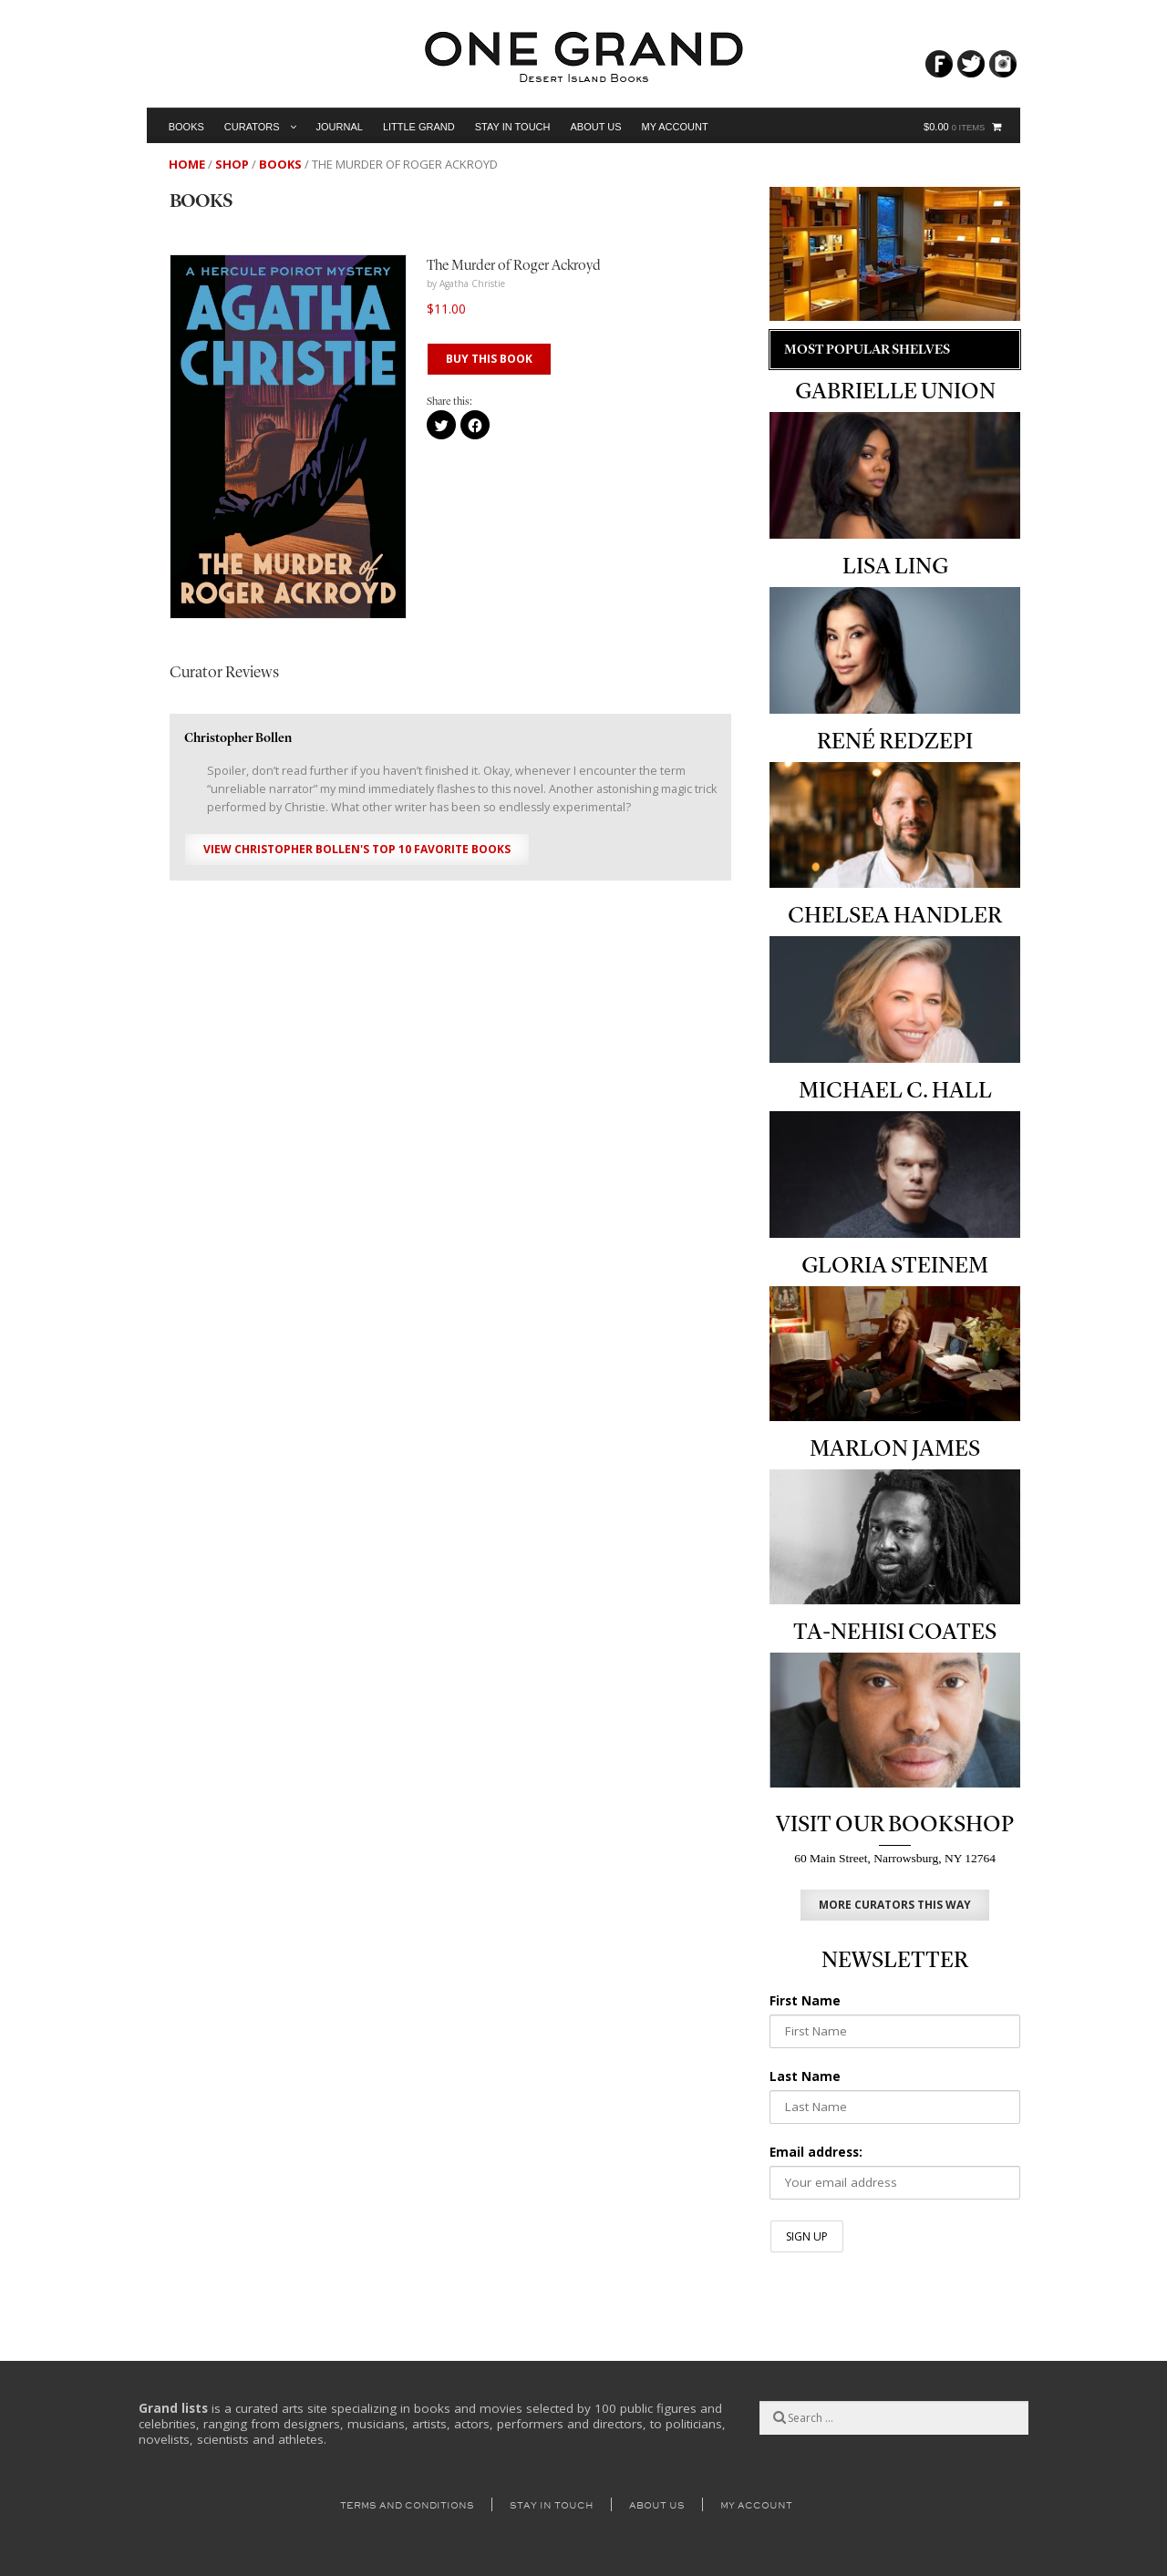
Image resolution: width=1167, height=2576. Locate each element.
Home (187, 164)
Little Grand (419, 126)
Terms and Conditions (407, 2505)
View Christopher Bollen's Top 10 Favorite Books (357, 849)
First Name (805, 2001)
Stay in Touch (513, 126)
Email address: (815, 2152)
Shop (232, 164)
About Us (595, 126)
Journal (339, 126)
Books (186, 126)
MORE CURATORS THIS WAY (895, 1904)
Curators (252, 126)
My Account (675, 126)
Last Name (805, 2076)
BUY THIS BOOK (489, 358)
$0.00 (954, 126)
